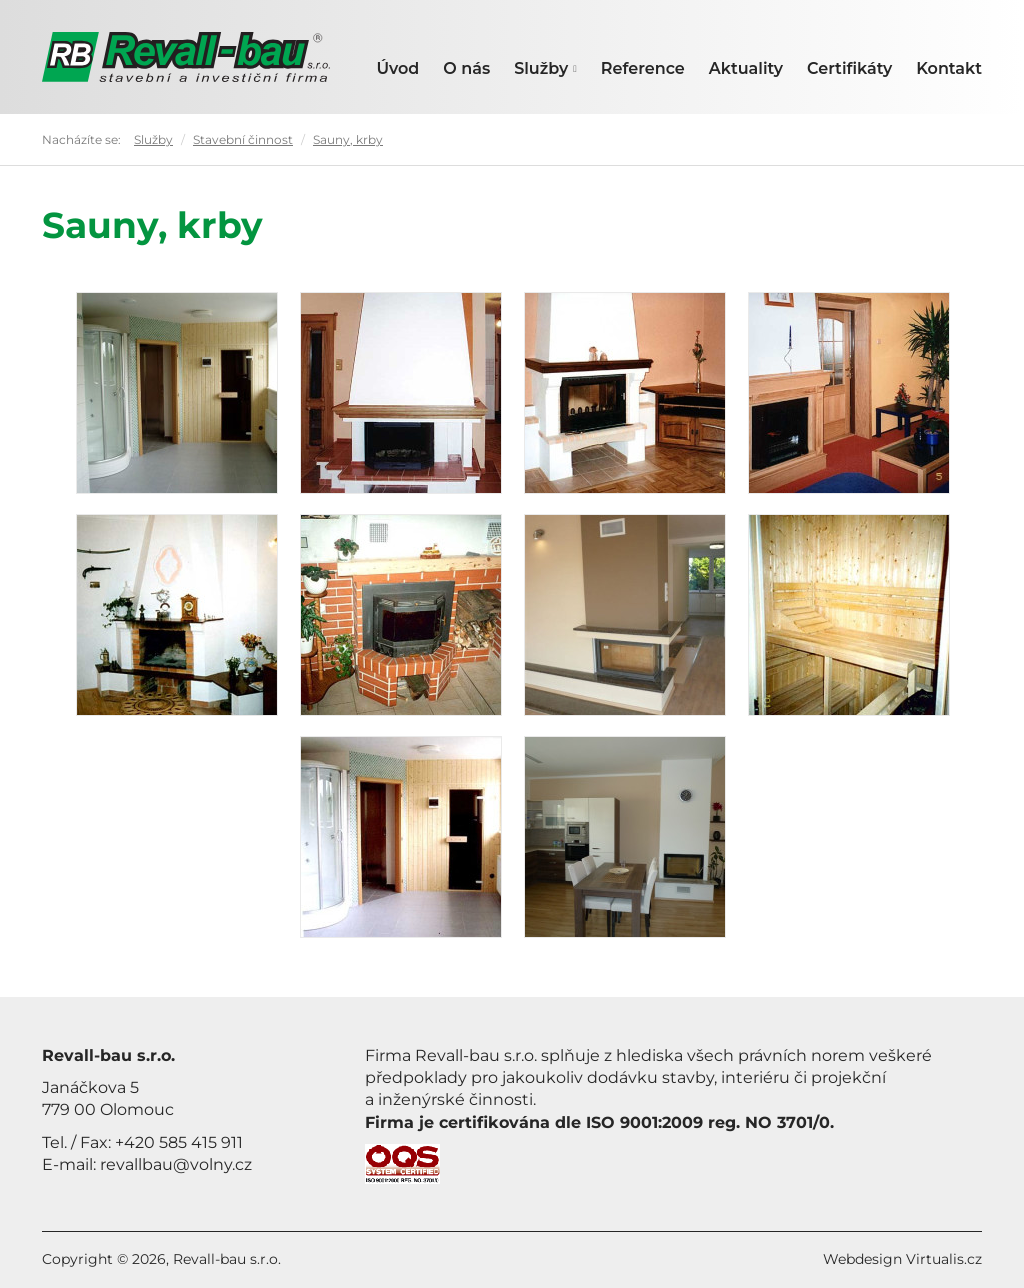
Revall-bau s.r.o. (227, 1259)
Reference (643, 68)
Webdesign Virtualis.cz (902, 1259)
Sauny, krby (348, 139)
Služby (545, 68)
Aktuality (746, 68)
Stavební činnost (243, 139)
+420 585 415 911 (179, 1142)
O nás (466, 68)
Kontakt (949, 68)
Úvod (397, 68)
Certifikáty (849, 68)
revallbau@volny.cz (176, 1164)
